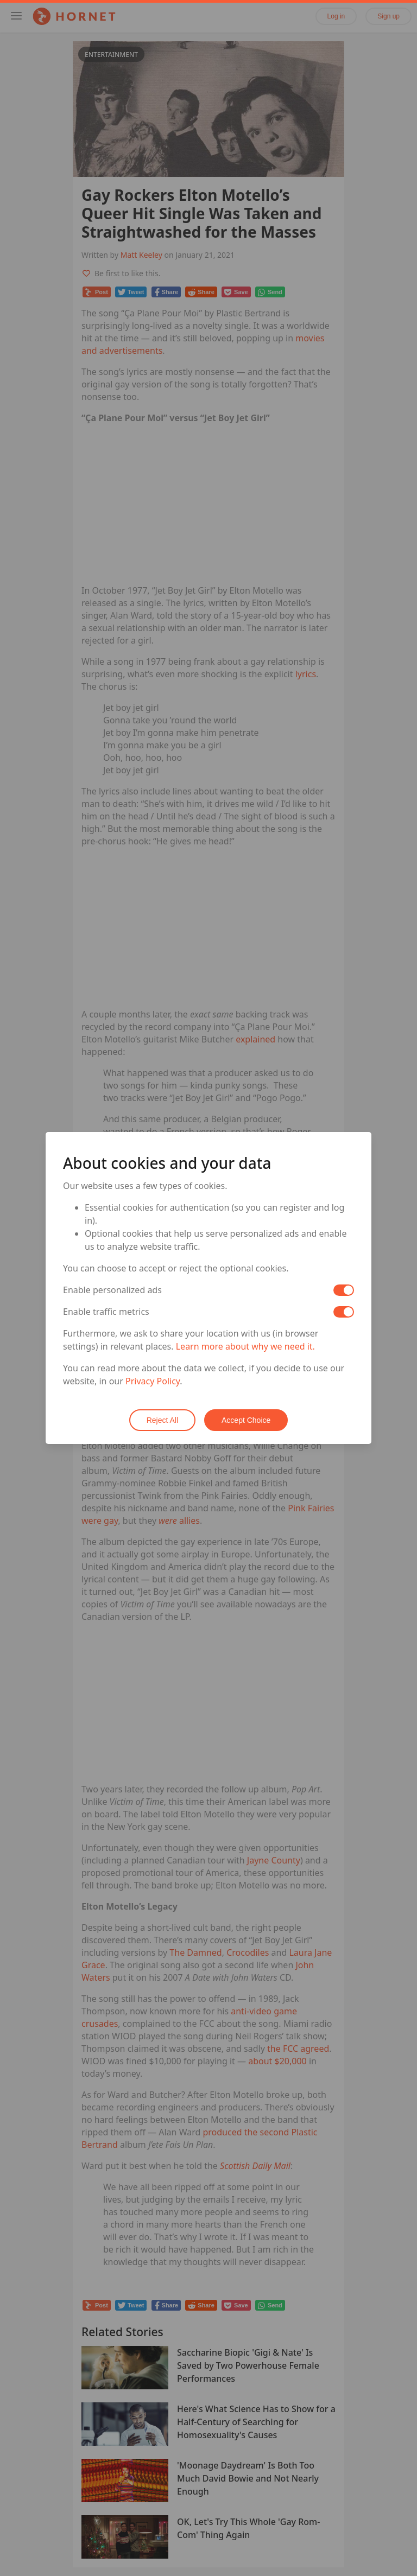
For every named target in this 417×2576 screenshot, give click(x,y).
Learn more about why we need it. (245, 1346)
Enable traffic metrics (106, 1312)
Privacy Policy (152, 1381)
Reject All (162, 1420)
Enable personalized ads (112, 1290)
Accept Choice (246, 1420)
